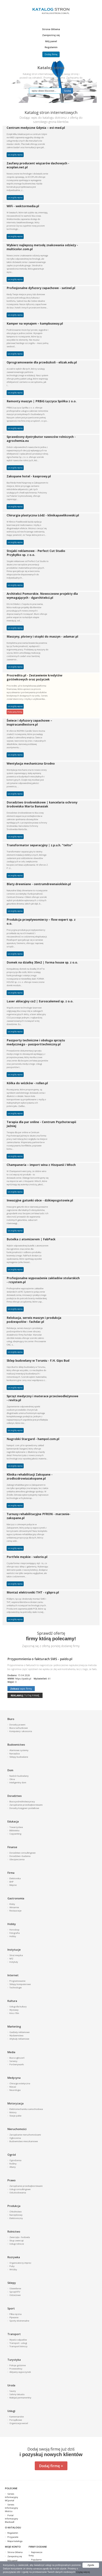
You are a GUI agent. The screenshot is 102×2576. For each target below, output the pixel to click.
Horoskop (14, 1929)
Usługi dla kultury (18, 2006)
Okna (12, 1779)
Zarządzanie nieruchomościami (25, 2134)
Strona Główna (51, 29)
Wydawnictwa (16, 2035)
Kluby (12, 1904)
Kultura (12, 2001)
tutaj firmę (25, 1695)
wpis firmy (21, 1688)
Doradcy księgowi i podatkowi (24, 1808)
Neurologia (15, 2090)
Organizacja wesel (18, 2423)
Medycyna (14, 2078)
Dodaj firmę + (51, 2465)
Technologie (15, 1987)
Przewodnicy (15, 2368)
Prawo (11, 2180)
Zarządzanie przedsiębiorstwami (26, 1804)
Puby (12, 2266)
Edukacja (13, 1821)
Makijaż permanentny (20, 2397)
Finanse (12, 1847)
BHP (11, 1881)
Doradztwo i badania (19, 1856)
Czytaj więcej (83, 2572)
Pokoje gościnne (17, 2365)
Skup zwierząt (16, 2240)
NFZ (11, 1958)
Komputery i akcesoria (20, 1731)
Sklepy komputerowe (20, 1984)
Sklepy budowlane (18, 1756)
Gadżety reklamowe (19, 2032)
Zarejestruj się (51, 35)
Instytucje (14, 1949)
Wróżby (13, 2269)
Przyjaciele (12, 2536)
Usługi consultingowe (20, 2189)
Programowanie (17, 1980)
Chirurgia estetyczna (19, 2083)
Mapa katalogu (15, 2541)
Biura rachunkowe (18, 1727)
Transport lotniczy (18, 2346)
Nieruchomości (16, 2129)
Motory (13, 2112)
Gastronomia (15, 1898)
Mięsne (13, 1885)
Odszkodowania (17, 2192)
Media (11, 2052)
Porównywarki (16, 2064)
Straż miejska (16, 1955)
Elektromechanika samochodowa (26, 2109)
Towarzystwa (16, 1827)
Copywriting (15, 1833)
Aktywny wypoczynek (20, 2371)
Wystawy (14, 2009)
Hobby (11, 1924)
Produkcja (13, 2206)
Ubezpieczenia (17, 1859)
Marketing (14, 2026)
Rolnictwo (13, 2231)
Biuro (10, 1719)
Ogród (11, 2155)
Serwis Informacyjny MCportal (11, 2497)
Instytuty (13, 1961)
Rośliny (13, 2163)
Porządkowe (15, 2419)
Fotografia (14, 1932)
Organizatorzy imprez (20, 2262)
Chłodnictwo (15, 2211)
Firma (10, 1873)
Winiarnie (14, 1907)
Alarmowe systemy (18, 1750)
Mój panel (51, 41)
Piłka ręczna (15, 2314)
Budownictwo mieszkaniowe (23, 2141)
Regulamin (51, 47)
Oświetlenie (15, 2288)
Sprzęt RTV (14, 2291)
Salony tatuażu (17, 2394)
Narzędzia (14, 1753)
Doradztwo (14, 1796)
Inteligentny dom (17, 1782)
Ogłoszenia (15, 2137)
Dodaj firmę (51, 54)
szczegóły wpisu (15, 154)
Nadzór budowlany (19, 1775)
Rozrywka (13, 2257)
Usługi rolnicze (16, 2243)
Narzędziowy (16, 2214)
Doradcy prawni (17, 1724)
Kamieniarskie (16, 2416)
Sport (11, 2308)
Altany (12, 2166)
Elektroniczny (16, 2218)
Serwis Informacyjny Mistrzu (11, 2508)
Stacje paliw (15, 2115)
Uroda (11, 2385)
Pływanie (14, 2317)
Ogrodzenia (15, 2160)
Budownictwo (16, 1744)
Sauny (12, 2390)
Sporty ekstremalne (19, 2320)
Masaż (12, 2086)
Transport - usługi (18, 2343)
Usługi (11, 2411)
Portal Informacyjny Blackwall (11, 2518)
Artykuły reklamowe (19, 2038)
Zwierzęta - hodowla (19, 2237)
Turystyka (14, 2360)
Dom (10, 1770)
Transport (14, 2334)
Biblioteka (14, 1830)
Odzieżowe (15, 2295)
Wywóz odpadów (18, 2339)
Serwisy (13, 2061)
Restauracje (15, 1910)
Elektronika (15, 1878)
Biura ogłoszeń (17, 2057)
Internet (13, 1975)
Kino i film (14, 2013)
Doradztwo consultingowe (22, 1852)
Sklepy (11, 2283)
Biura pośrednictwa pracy (22, 1801)
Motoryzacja (15, 2103)
